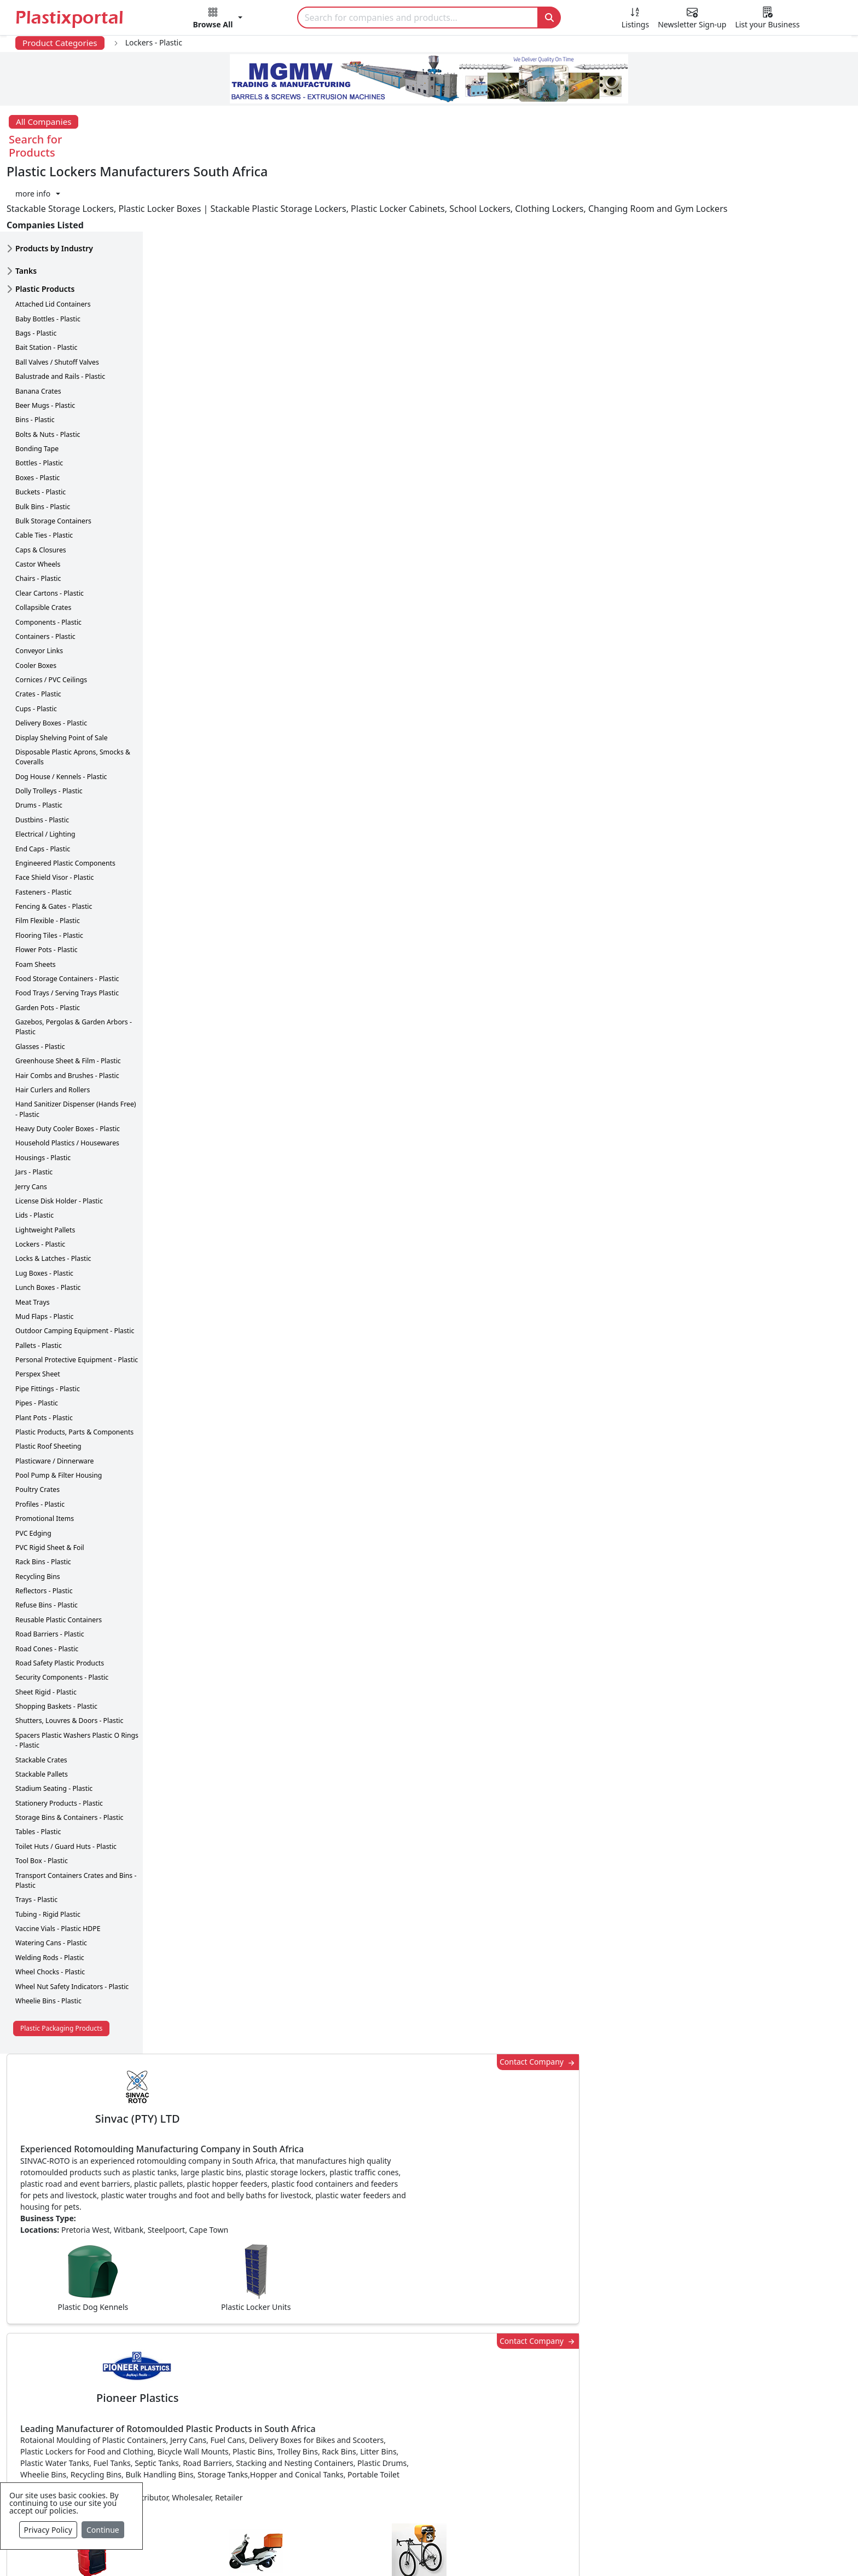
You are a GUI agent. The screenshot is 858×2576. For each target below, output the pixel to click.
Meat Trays (32, 1243)
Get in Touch (768, 1905)
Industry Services (363, 2517)
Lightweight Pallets (45, 1171)
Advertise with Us (600, 2364)
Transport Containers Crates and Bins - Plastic (75, 1821)
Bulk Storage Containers (53, 462)
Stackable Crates (41, 1701)
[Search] (418, 17)
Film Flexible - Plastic (47, 862)
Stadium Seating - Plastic (53, 1729)
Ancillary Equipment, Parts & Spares (401, 2473)
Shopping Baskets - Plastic (56, 1647)
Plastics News (120, 2364)
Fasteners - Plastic (43, 833)
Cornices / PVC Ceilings (51, 621)
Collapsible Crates (43, 549)
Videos (106, 2429)
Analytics (533, 2550)
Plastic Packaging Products (61, 1969)
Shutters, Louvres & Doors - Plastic (69, 1662)
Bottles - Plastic (39, 405)
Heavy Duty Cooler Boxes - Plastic (67, 1070)
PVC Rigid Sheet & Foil (49, 1489)
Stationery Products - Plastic (59, 1744)
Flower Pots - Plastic (46, 891)
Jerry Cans (31, 1128)
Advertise (629, 2550)
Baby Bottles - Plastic (47, 260)
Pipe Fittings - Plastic (47, 1330)
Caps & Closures (40, 491)
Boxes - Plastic (37, 419)
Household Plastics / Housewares (67, 1085)
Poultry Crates (37, 1431)
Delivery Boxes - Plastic (51, 664)
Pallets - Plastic (38, 1287)
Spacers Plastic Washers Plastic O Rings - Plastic (76, 1681)
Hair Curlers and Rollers (52, 1031)
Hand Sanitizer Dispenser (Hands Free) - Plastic (75, 1050)
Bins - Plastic (35, 361)
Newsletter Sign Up (131, 2385)
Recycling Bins (37, 1518)
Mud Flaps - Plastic (44, 1258)
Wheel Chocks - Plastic (50, 1913)
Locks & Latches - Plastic (53, 1200)
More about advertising (219, 781)
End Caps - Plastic (42, 790)
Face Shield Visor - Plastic (54, 818)
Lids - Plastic (34, 1156)
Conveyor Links (39, 592)
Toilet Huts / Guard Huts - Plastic (66, 1788)
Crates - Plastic (38, 636)
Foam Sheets (35, 905)
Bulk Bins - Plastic (42, 448)
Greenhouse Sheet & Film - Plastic (68, 1002)
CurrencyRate (710, 642)
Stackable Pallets (41, 1715)
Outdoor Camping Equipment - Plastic (74, 1272)
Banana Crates (38, 332)
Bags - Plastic (35, 274)
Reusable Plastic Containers (58, 1561)
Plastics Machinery (366, 2451)
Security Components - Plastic (61, 1618)
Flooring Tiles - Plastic (49, 876)
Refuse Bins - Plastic (46, 1547)
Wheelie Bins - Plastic (48, 1942)
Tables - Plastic (38, 1773)
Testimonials (590, 2385)
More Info (429, 2213)
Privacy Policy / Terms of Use (384, 2550)
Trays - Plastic (36, 1841)
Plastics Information (133, 2407)
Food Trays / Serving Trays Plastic (67, 934)
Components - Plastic (48, 563)
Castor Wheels (37, 505)
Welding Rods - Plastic (49, 1899)
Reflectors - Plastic (44, 1532)
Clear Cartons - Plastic (49, 534)
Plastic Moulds (357, 2495)
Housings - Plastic (43, 1099)
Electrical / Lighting (45, 775)
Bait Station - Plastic (46, 289)
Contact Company (631, 181)
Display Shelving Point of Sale (61, 679)
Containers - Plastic (45, 578)
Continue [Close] (102, 2530)
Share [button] (395, 2061)
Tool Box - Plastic (41, 1802)
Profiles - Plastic (40, 1445)
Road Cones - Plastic (46, 1590)
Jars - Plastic (34, 1113)
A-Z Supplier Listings (606, 2429)
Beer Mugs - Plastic (45, 346)
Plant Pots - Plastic (44, 1359)
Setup (580, 2550)
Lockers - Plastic (40, 1185)
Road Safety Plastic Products (59, 1604)
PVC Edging (33, 1474)
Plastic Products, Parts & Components (74, 1373)
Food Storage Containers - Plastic (67, 920)
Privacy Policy (48, 2530)
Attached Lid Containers (53, 245)
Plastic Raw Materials (371, 2429)
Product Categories (59, 42)
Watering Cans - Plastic (51, 1884)
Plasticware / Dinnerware (54, 1402)
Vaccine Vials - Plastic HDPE (58, 1870)
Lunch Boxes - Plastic (47, 1229)
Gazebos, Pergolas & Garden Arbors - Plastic (73, 968)
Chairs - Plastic (38, 520)
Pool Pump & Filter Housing (58, 1416)
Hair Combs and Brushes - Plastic (67, 1017)
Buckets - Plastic (40, 433)
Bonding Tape (37, 390)
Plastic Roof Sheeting (48, 1387)
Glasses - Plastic (40, 988)
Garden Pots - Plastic (47, 949)
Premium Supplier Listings (619, 2451)
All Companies (43, 121)
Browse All (586, 2407)
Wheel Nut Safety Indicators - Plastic (72, 1928)
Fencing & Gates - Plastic (53, 847)
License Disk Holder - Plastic (59, 1142)
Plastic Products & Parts (376, 2385)
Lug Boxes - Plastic (44, 1214)
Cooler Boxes (35, 607)
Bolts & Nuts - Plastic (47, 376)
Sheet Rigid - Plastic (46, 1633)
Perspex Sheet (37, 1316)
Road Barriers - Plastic (49, 1575)
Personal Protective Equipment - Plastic (76, 1301)
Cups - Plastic (36, 650)
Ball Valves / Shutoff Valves (57, 303)
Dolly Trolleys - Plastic (49, 732)
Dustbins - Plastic (42, 761)
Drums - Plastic (38, 747)
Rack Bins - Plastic (43, 1503)
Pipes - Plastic (36, 1344)
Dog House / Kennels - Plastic (61, 718)
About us (479, 2550)
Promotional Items (44, 1460)
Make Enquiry (770, 1122)
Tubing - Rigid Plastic (47, 1855)
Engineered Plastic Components (65, 804)
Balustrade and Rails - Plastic (60, 317)
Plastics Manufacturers (375, 2364)
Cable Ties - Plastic (44, 476)
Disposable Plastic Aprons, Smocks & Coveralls (72, 698)
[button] (218, 19)
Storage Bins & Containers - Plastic (69, 1759)
